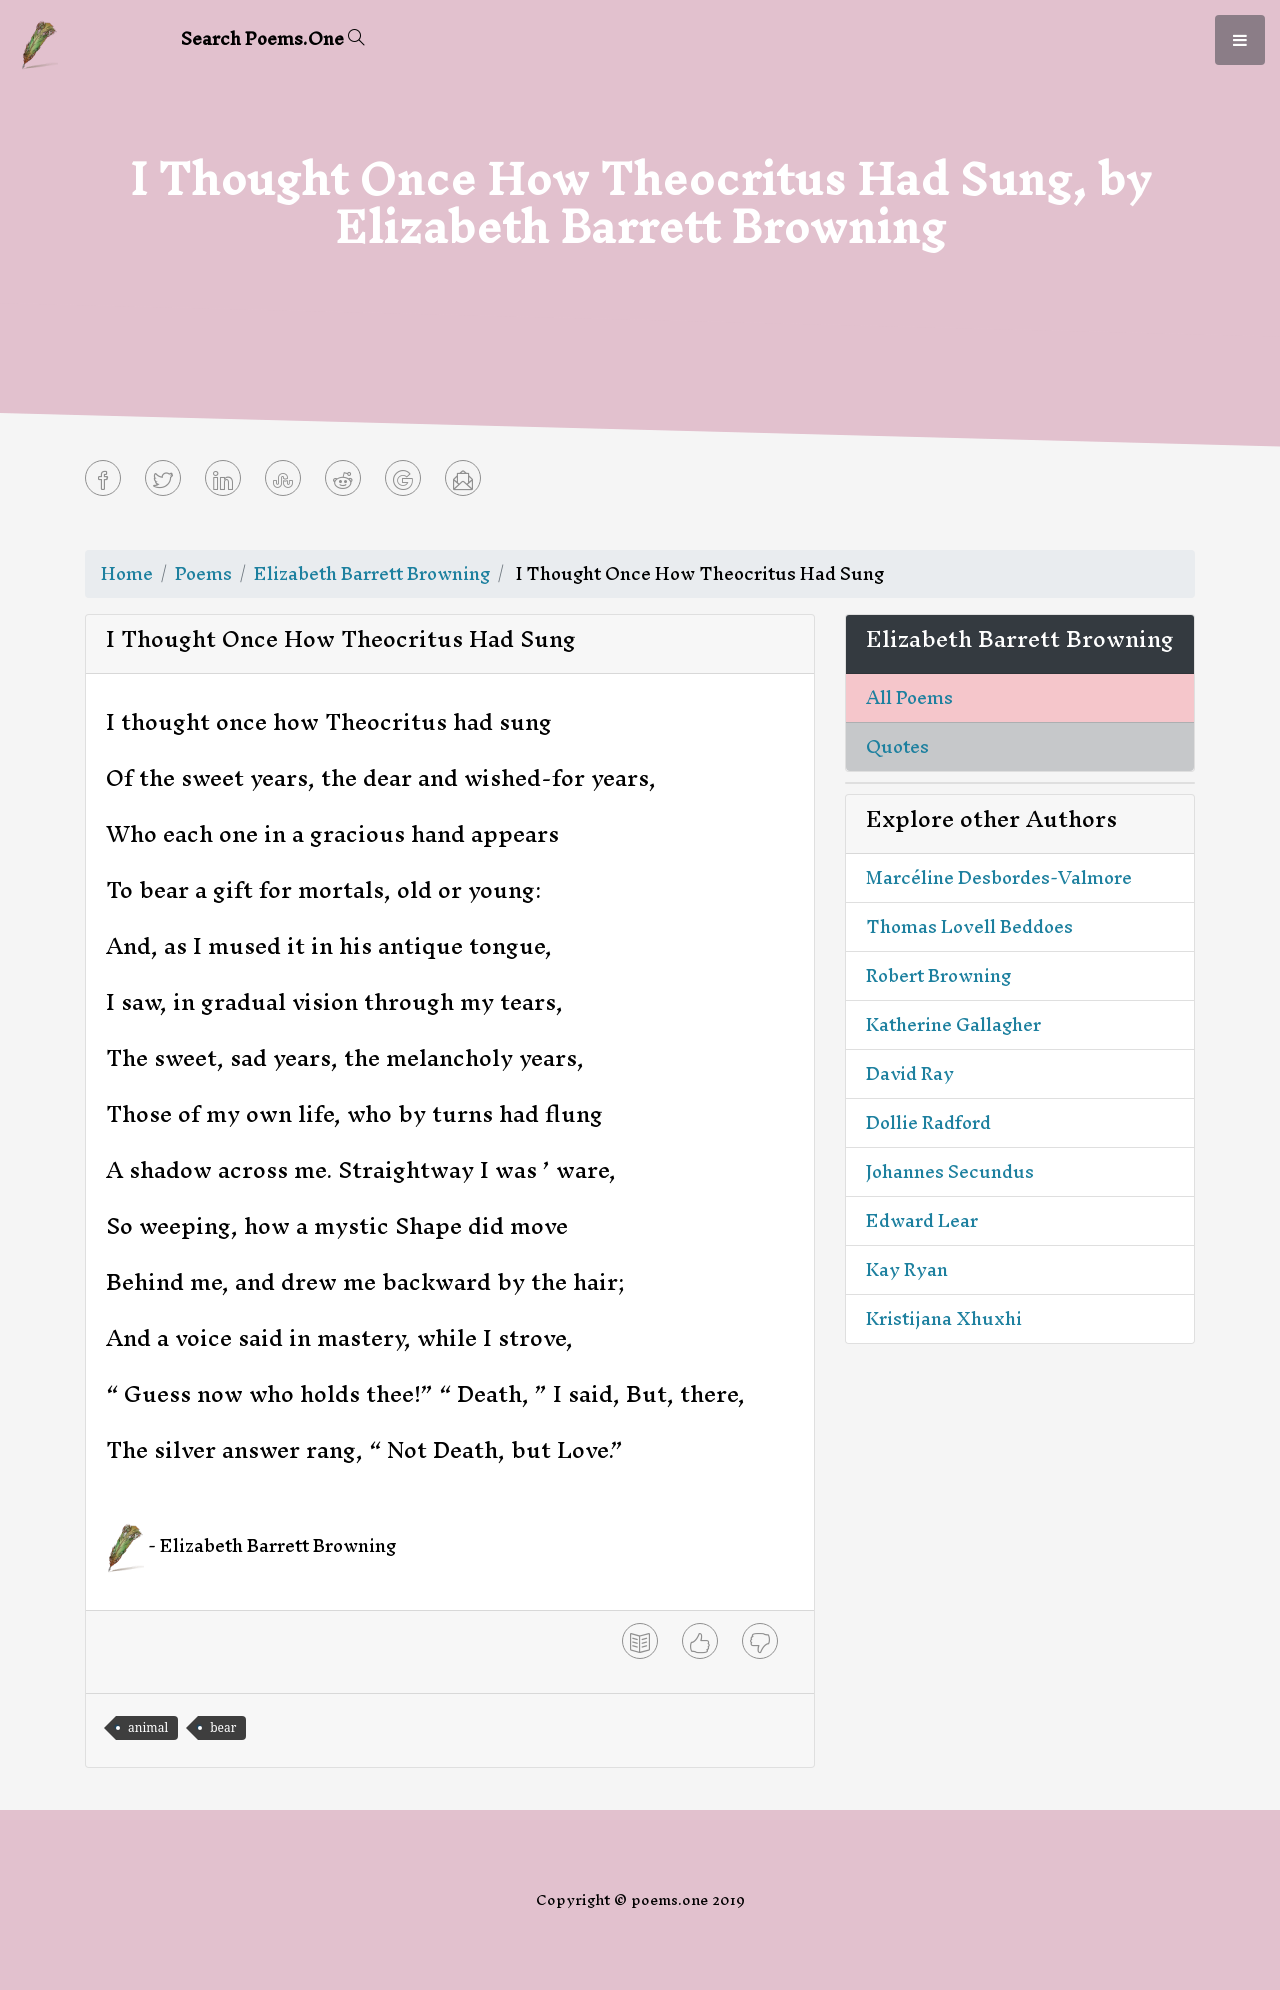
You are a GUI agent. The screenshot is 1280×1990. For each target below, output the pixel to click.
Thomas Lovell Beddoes (969, 926)
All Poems (909, 697)
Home (127, 573)
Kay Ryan (907, 1269)
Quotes (897, 746)
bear (223, 1727)
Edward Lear (922, 1220)
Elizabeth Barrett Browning (372, 573)
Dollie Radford (928, 1122)
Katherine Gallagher (953, 1024)
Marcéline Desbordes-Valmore (999, 877)
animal (148, 1727)
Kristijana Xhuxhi (944, 1318)
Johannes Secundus (950, 1171)
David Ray (910, 1073)
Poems (203, 573)
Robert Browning (938, 975)
